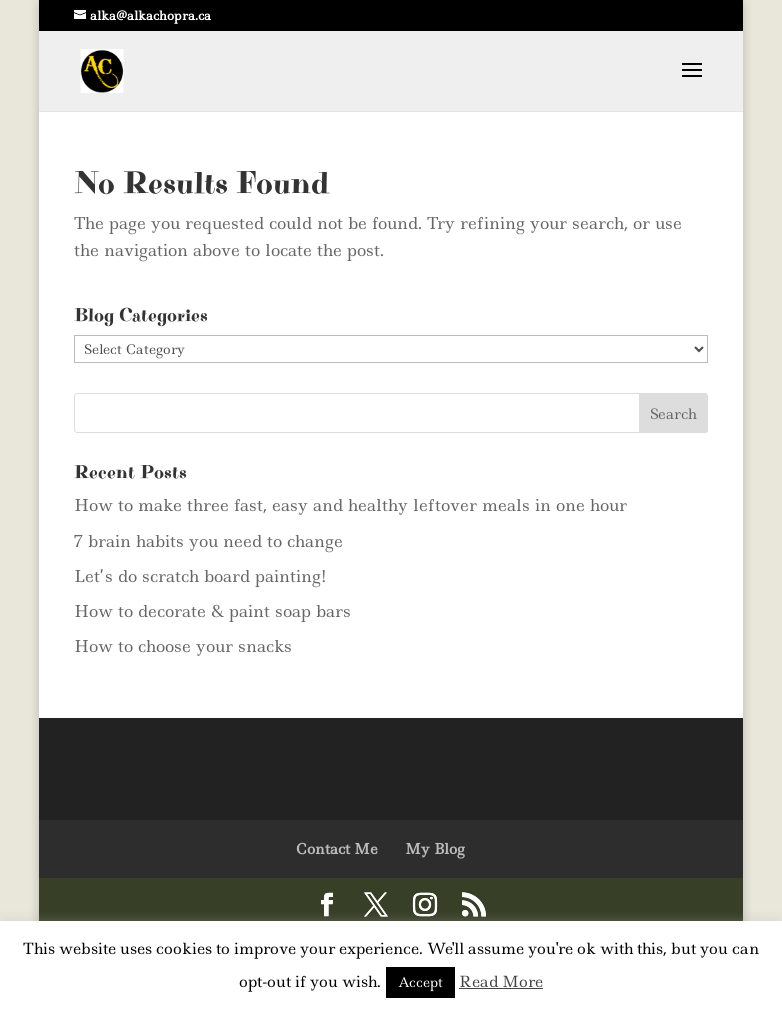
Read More (501, 981)
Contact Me (337, 849)
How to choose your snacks (183, 646)
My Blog (434, 849)
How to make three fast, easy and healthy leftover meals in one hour (350, 505)
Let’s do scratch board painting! (200, 576)
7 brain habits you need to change (208, 541)
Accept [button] (420, 982)
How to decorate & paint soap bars (212, 611)
